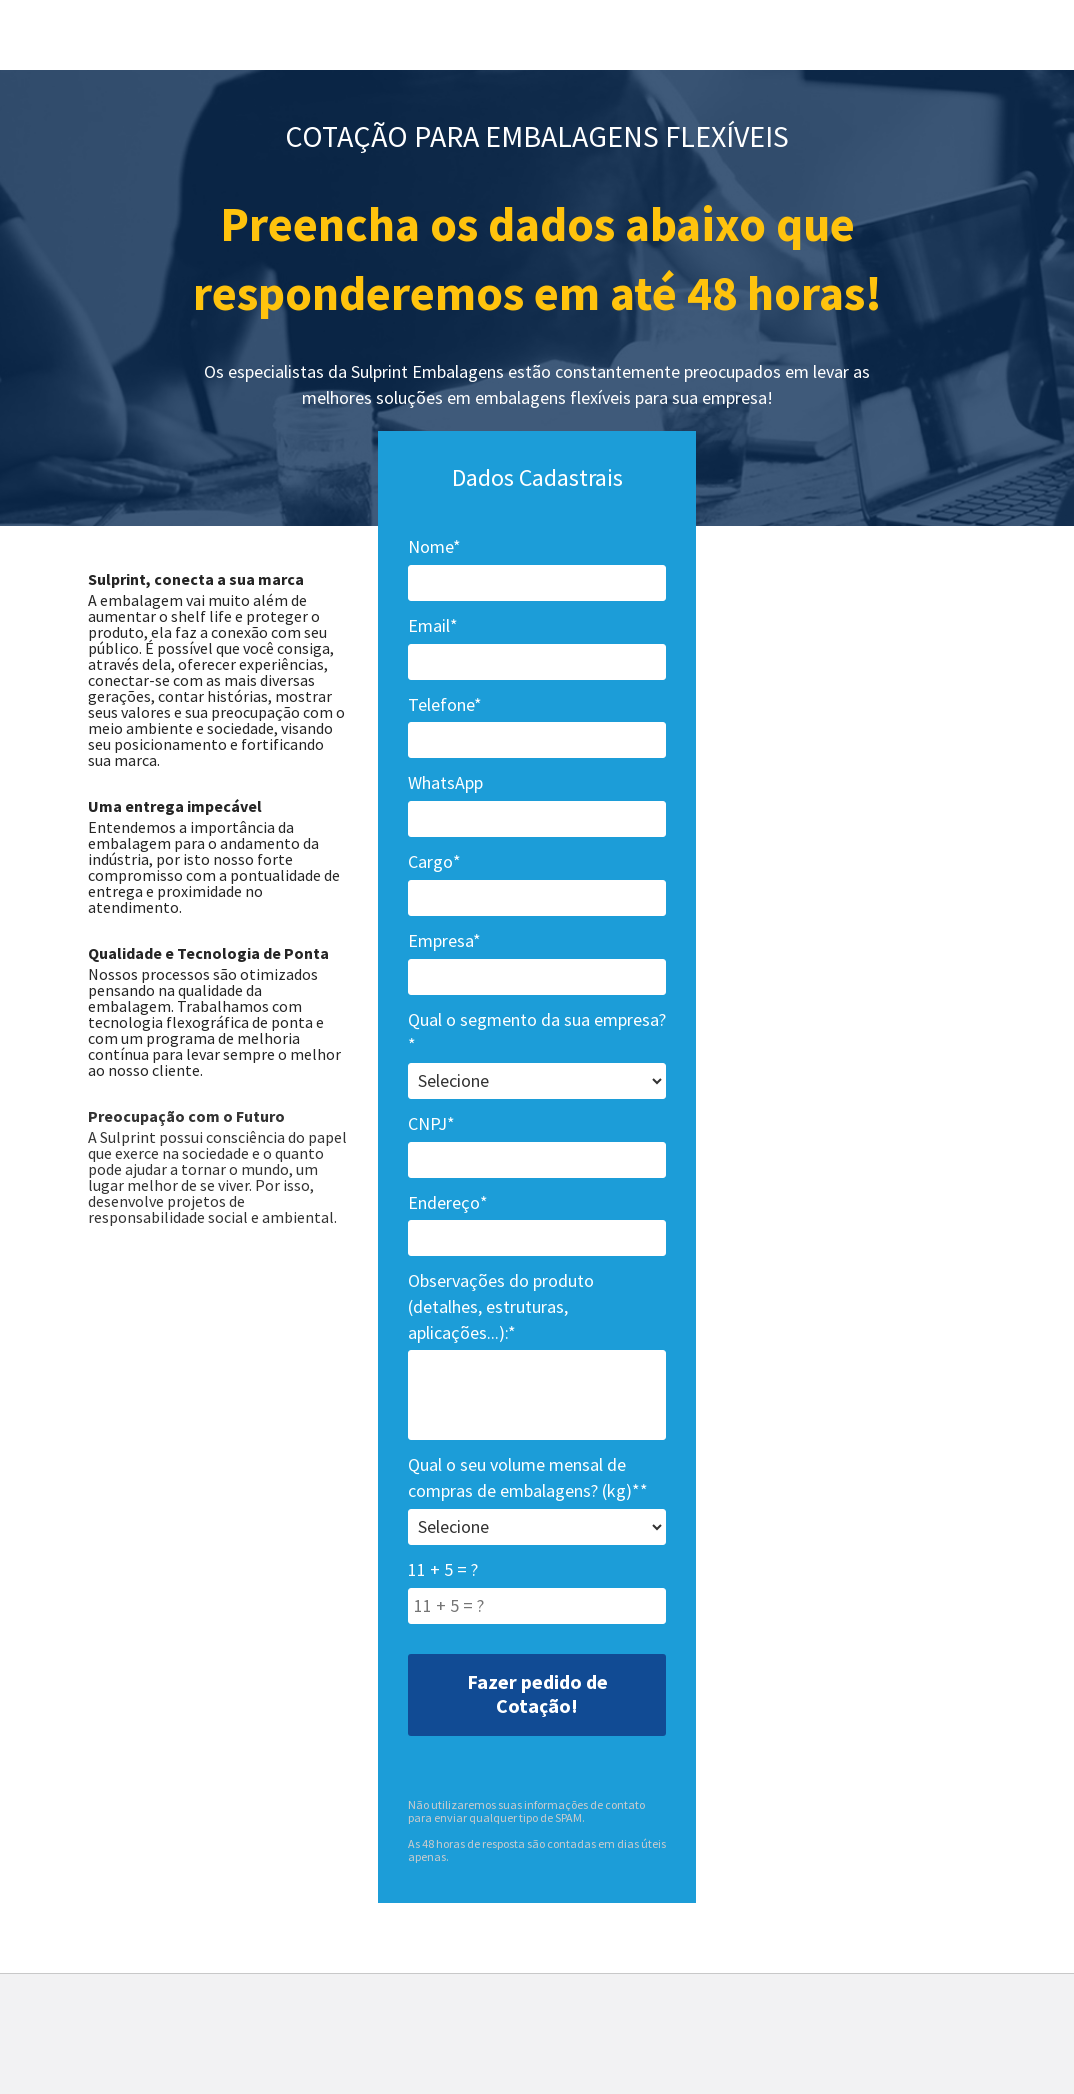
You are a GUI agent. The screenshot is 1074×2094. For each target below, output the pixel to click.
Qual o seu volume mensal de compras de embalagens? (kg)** (528, 1477)
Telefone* (445, 704)
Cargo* (434, 861)
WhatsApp (445, 782)
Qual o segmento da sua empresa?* (537, 1032)
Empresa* (444, 940)
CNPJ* (431, 1123)
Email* (433, 625)
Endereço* (448, 1202)
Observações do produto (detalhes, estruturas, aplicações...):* (501, 1306)
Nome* (434, 546)
